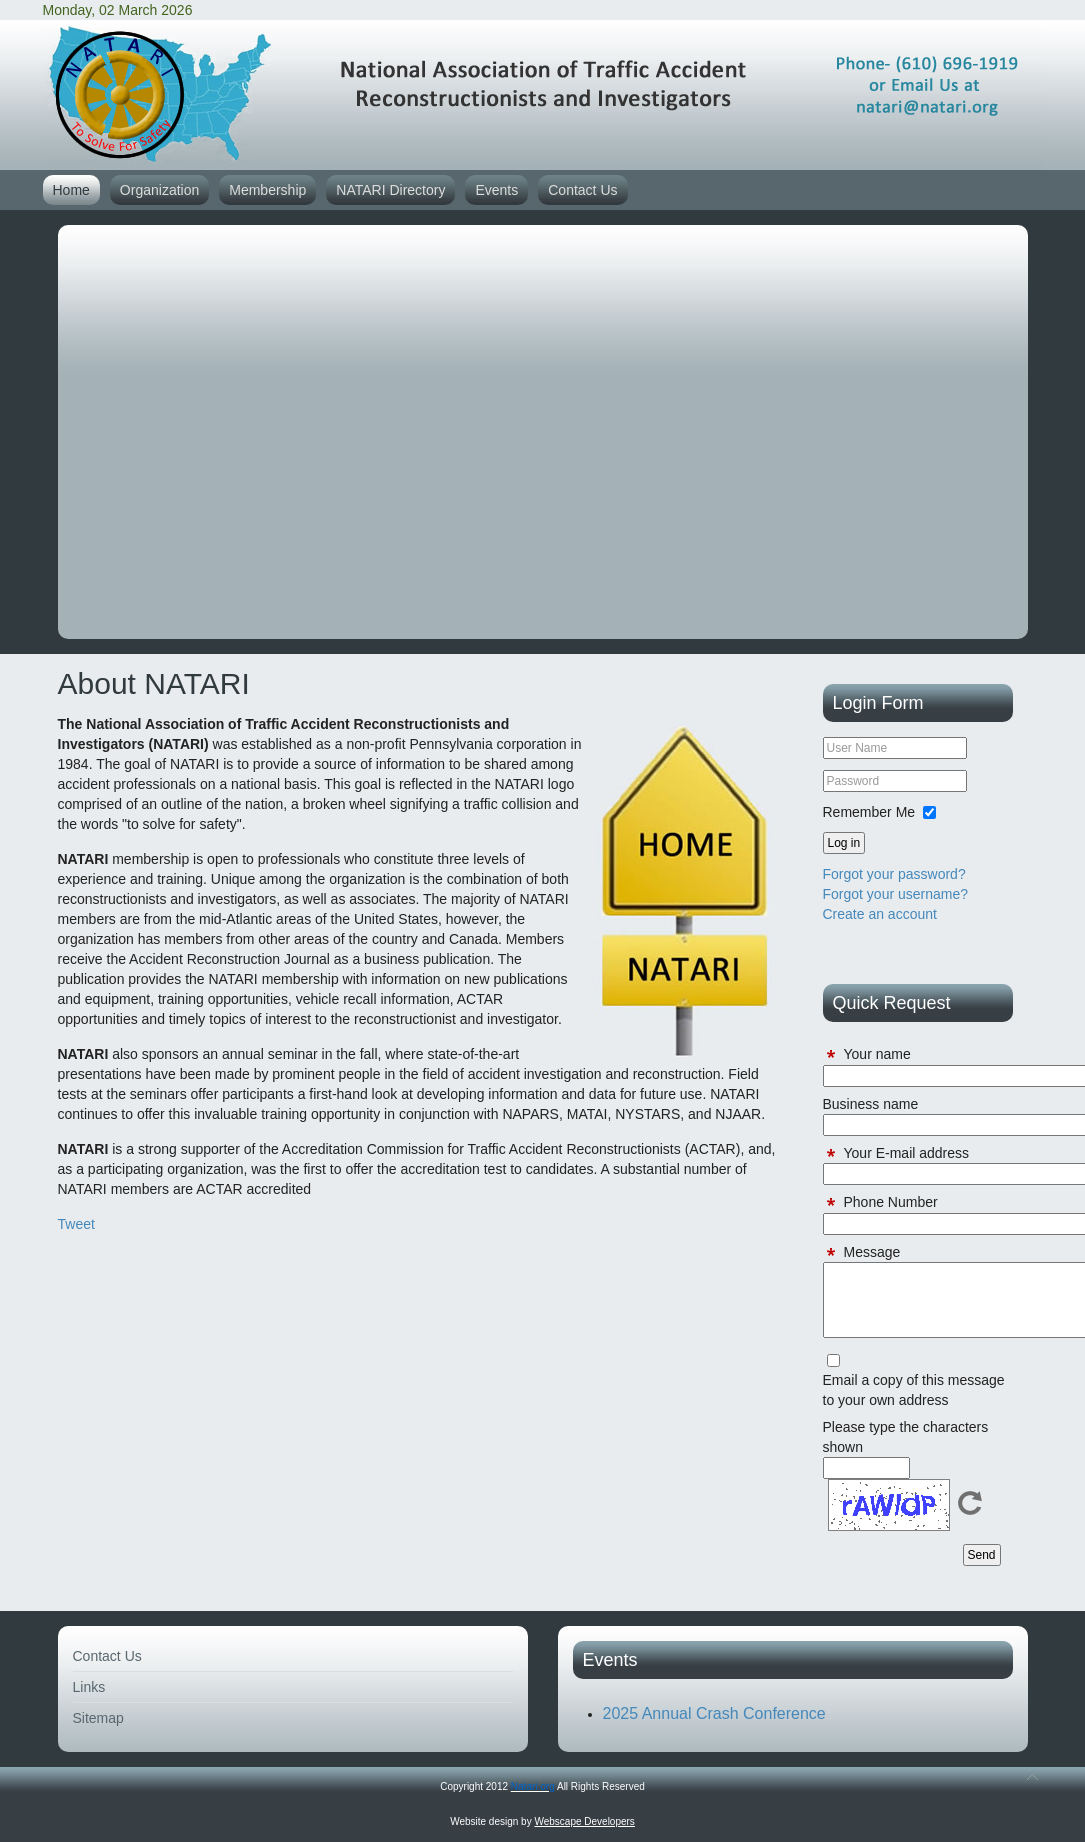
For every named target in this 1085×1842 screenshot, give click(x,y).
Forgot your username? (896, 894)
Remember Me (869, 812)
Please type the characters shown (906, 1437)
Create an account (880, 914)
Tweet (76, 1224)
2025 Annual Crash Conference (714, 1713)
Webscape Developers (584, 1821)
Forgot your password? (894, 874)
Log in (844, 843)
